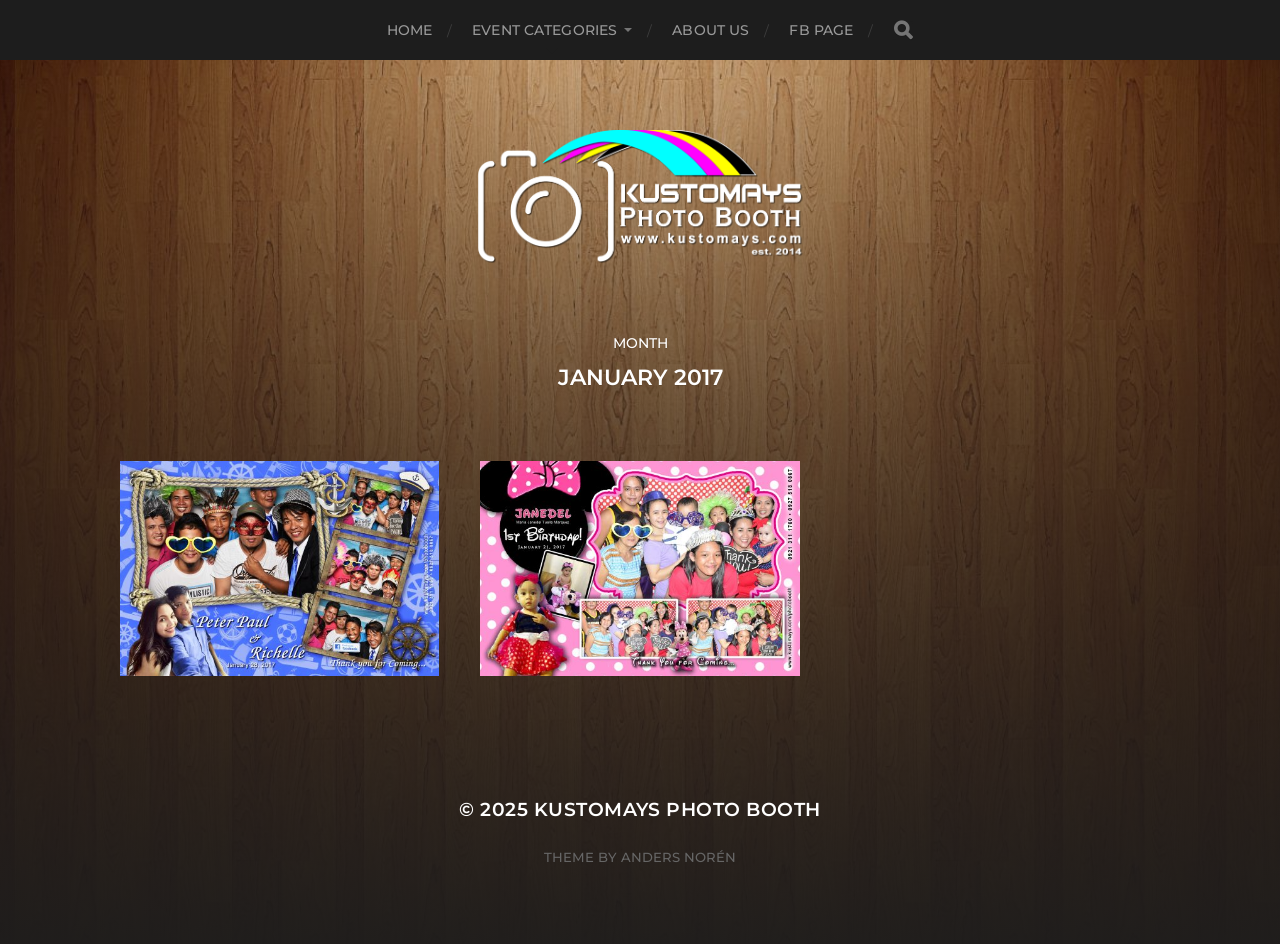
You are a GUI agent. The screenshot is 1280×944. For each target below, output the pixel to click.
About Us (710, 30)
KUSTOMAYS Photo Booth (677, 809)
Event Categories (544, 30)
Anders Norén (678, 857)
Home (410, 30)
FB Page (821, 30)
